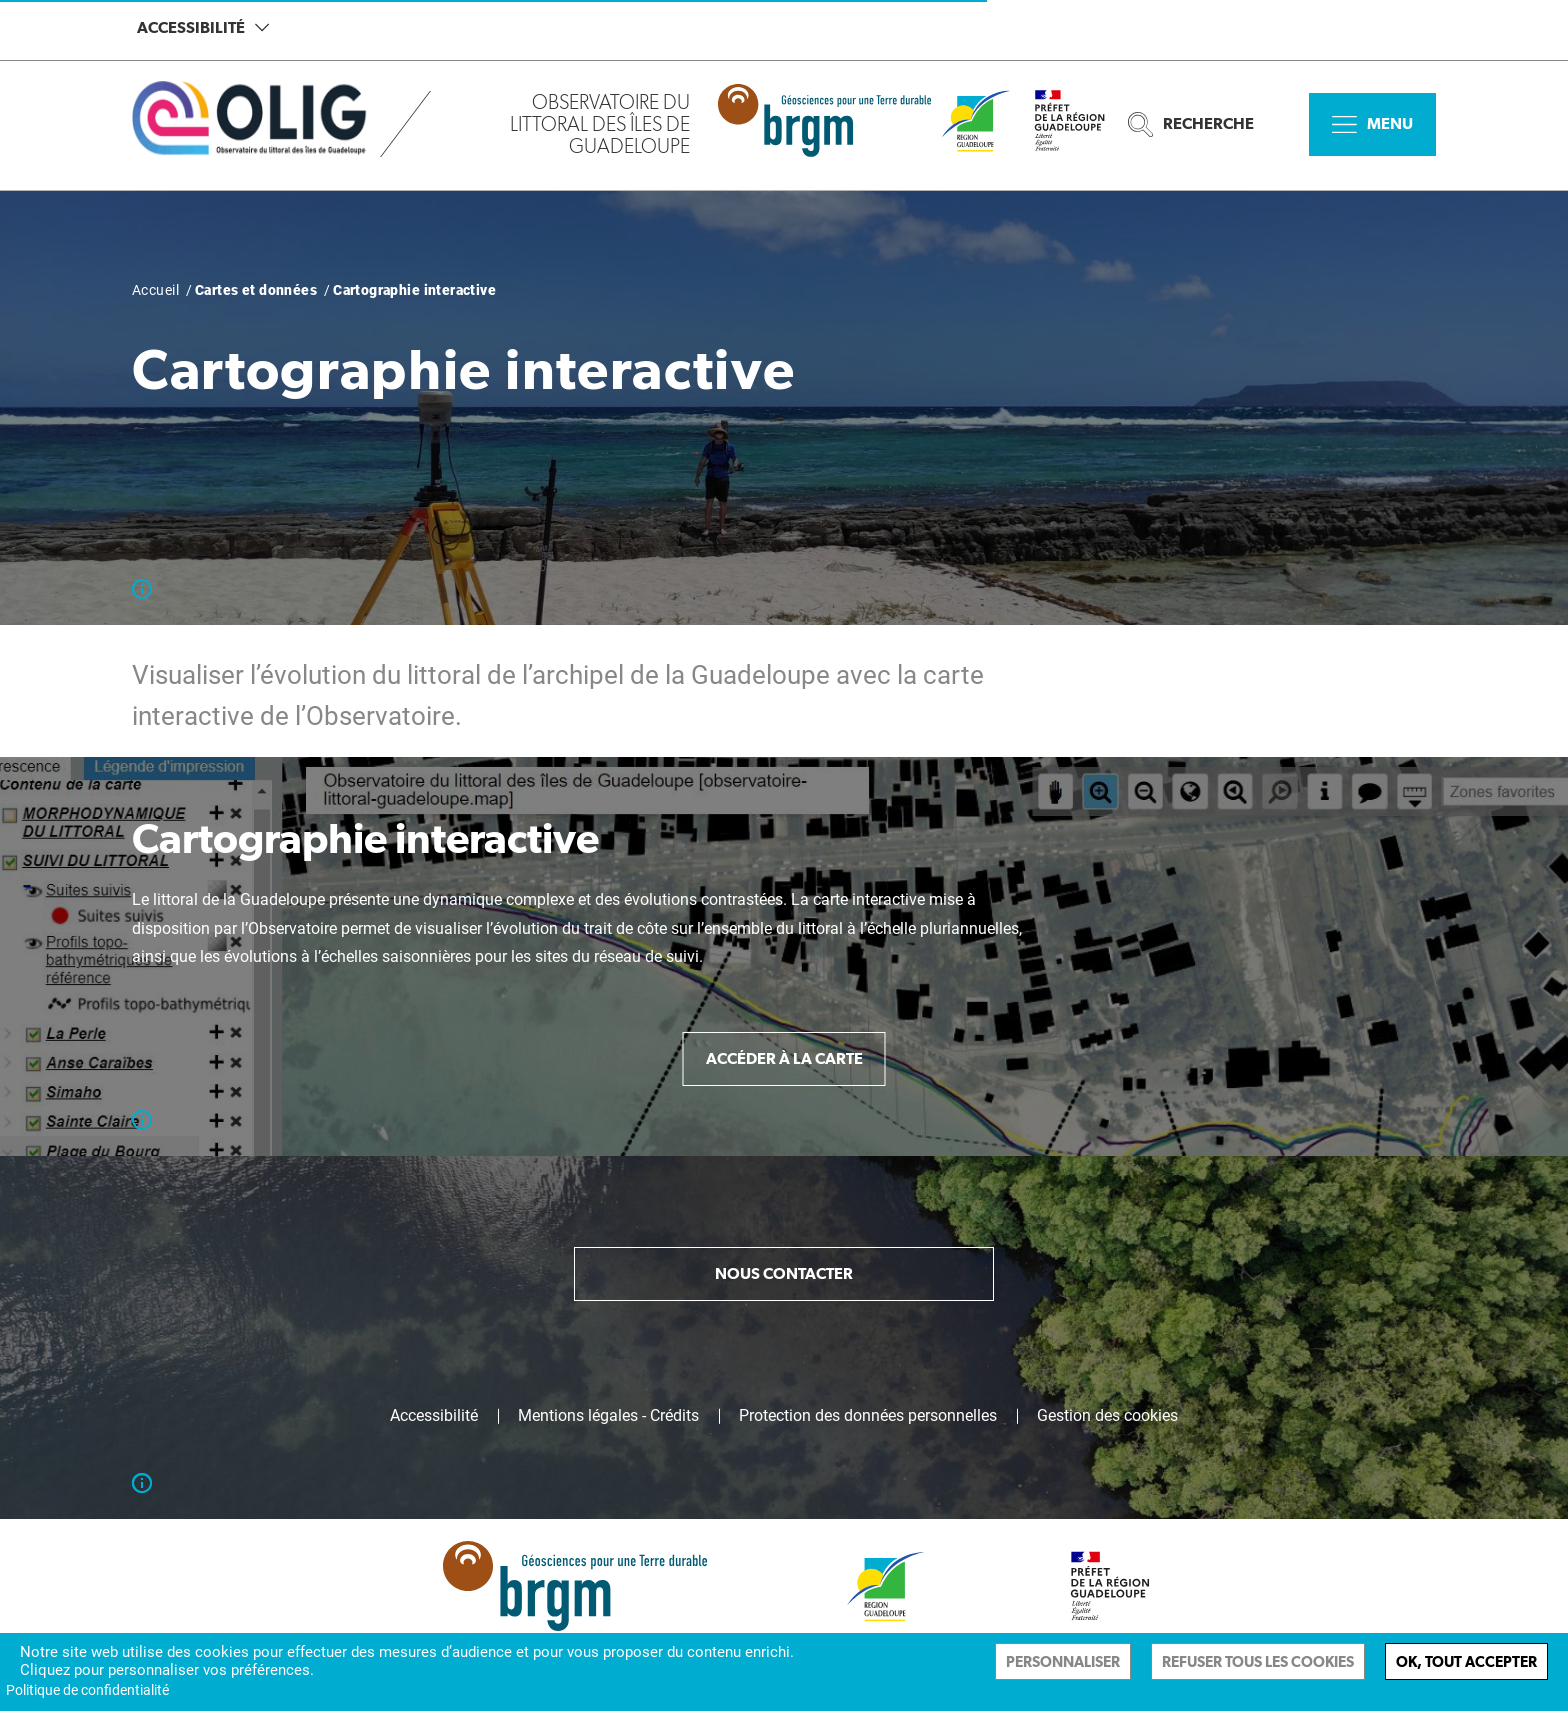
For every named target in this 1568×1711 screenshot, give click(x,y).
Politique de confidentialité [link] (87, 1690)
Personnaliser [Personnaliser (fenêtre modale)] (1063, 1661)
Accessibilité (203, 27)
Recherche (1191, 124)
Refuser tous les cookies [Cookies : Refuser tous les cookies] (1258, 1661)
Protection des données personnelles (868, 1416)
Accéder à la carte (784, 1058)
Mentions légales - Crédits (608, 1416)
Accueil (155, 290)
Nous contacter (784, 1273)
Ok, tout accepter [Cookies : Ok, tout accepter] (1466, 1661)
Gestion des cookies (1107, 1416)
